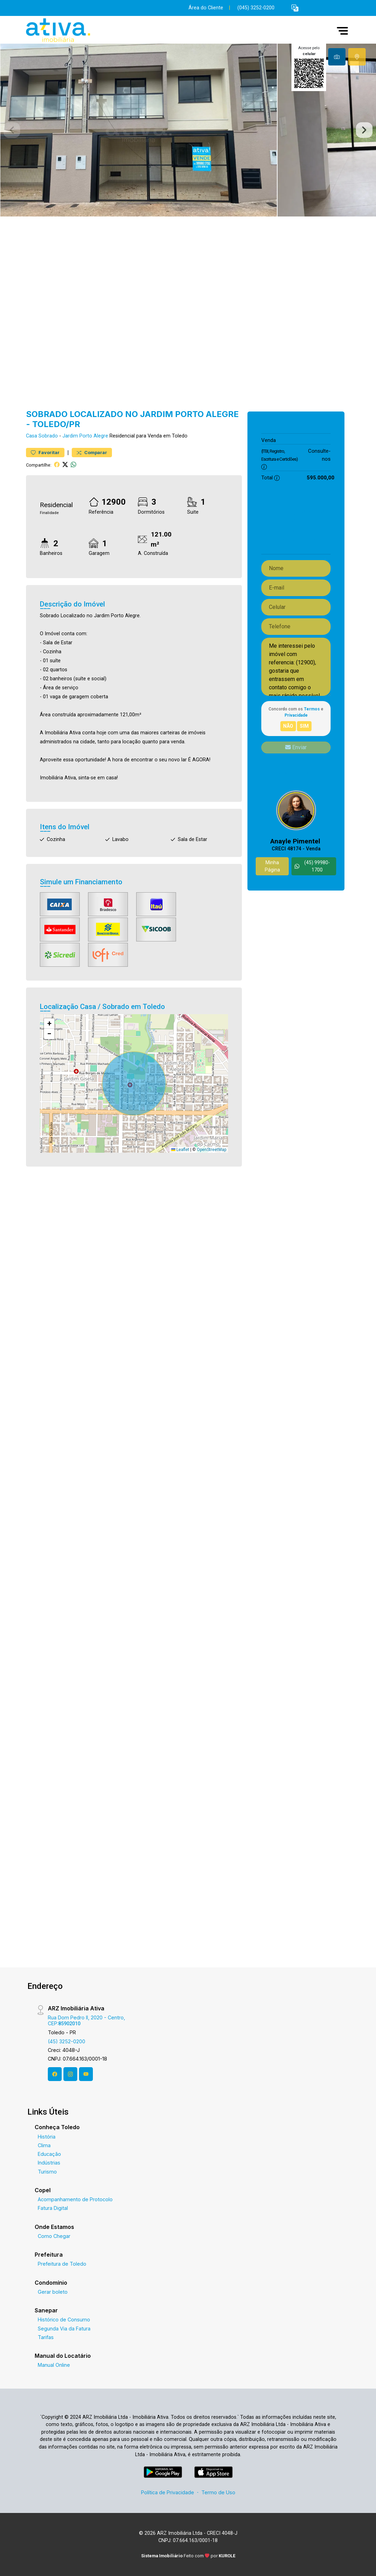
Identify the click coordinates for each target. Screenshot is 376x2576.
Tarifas (46, 2337)
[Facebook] (55, 2074)
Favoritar (45, 452)
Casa (31, 436)
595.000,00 (320, 440)
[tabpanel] (188, 130)
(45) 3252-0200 (66, 2041)
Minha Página (272, 866)
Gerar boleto (53, 2292)
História (46, 2137)
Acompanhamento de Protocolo (75, 2199)
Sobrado (48, 436)
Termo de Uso (218, 2492)
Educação (49, 2154)
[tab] (337, 56)
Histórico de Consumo (64, 2319)
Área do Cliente (206, 8)
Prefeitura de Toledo (62, 2264)
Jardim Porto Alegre (85, 436)
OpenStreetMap (211, 1149)
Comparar (92, 452)
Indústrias (49, 2163)
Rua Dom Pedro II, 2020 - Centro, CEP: (86, 2020)
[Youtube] (86, 2074)
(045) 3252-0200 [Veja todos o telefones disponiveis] (255, 8)
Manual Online (54, 2365)
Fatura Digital (53, 2208)
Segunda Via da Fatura (64, 2328)
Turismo (47, 2172)
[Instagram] (70, 2074)
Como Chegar (54, 2236)
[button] (294, 8)
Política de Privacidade (167, 2492)
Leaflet (180, 1149)
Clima (44, 2145)
